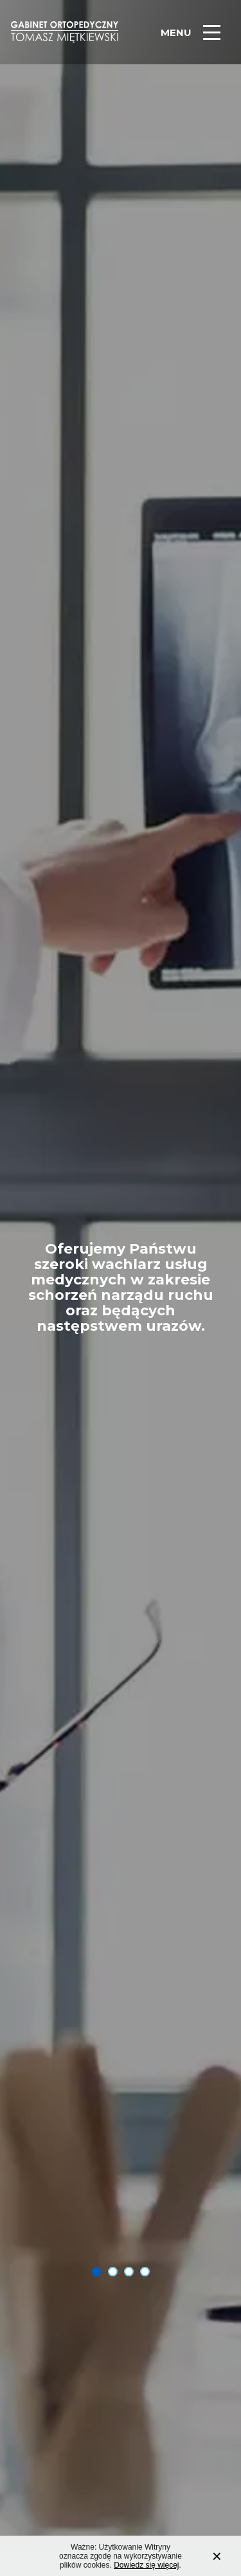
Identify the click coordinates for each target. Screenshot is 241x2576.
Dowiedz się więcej (146, 2568)
